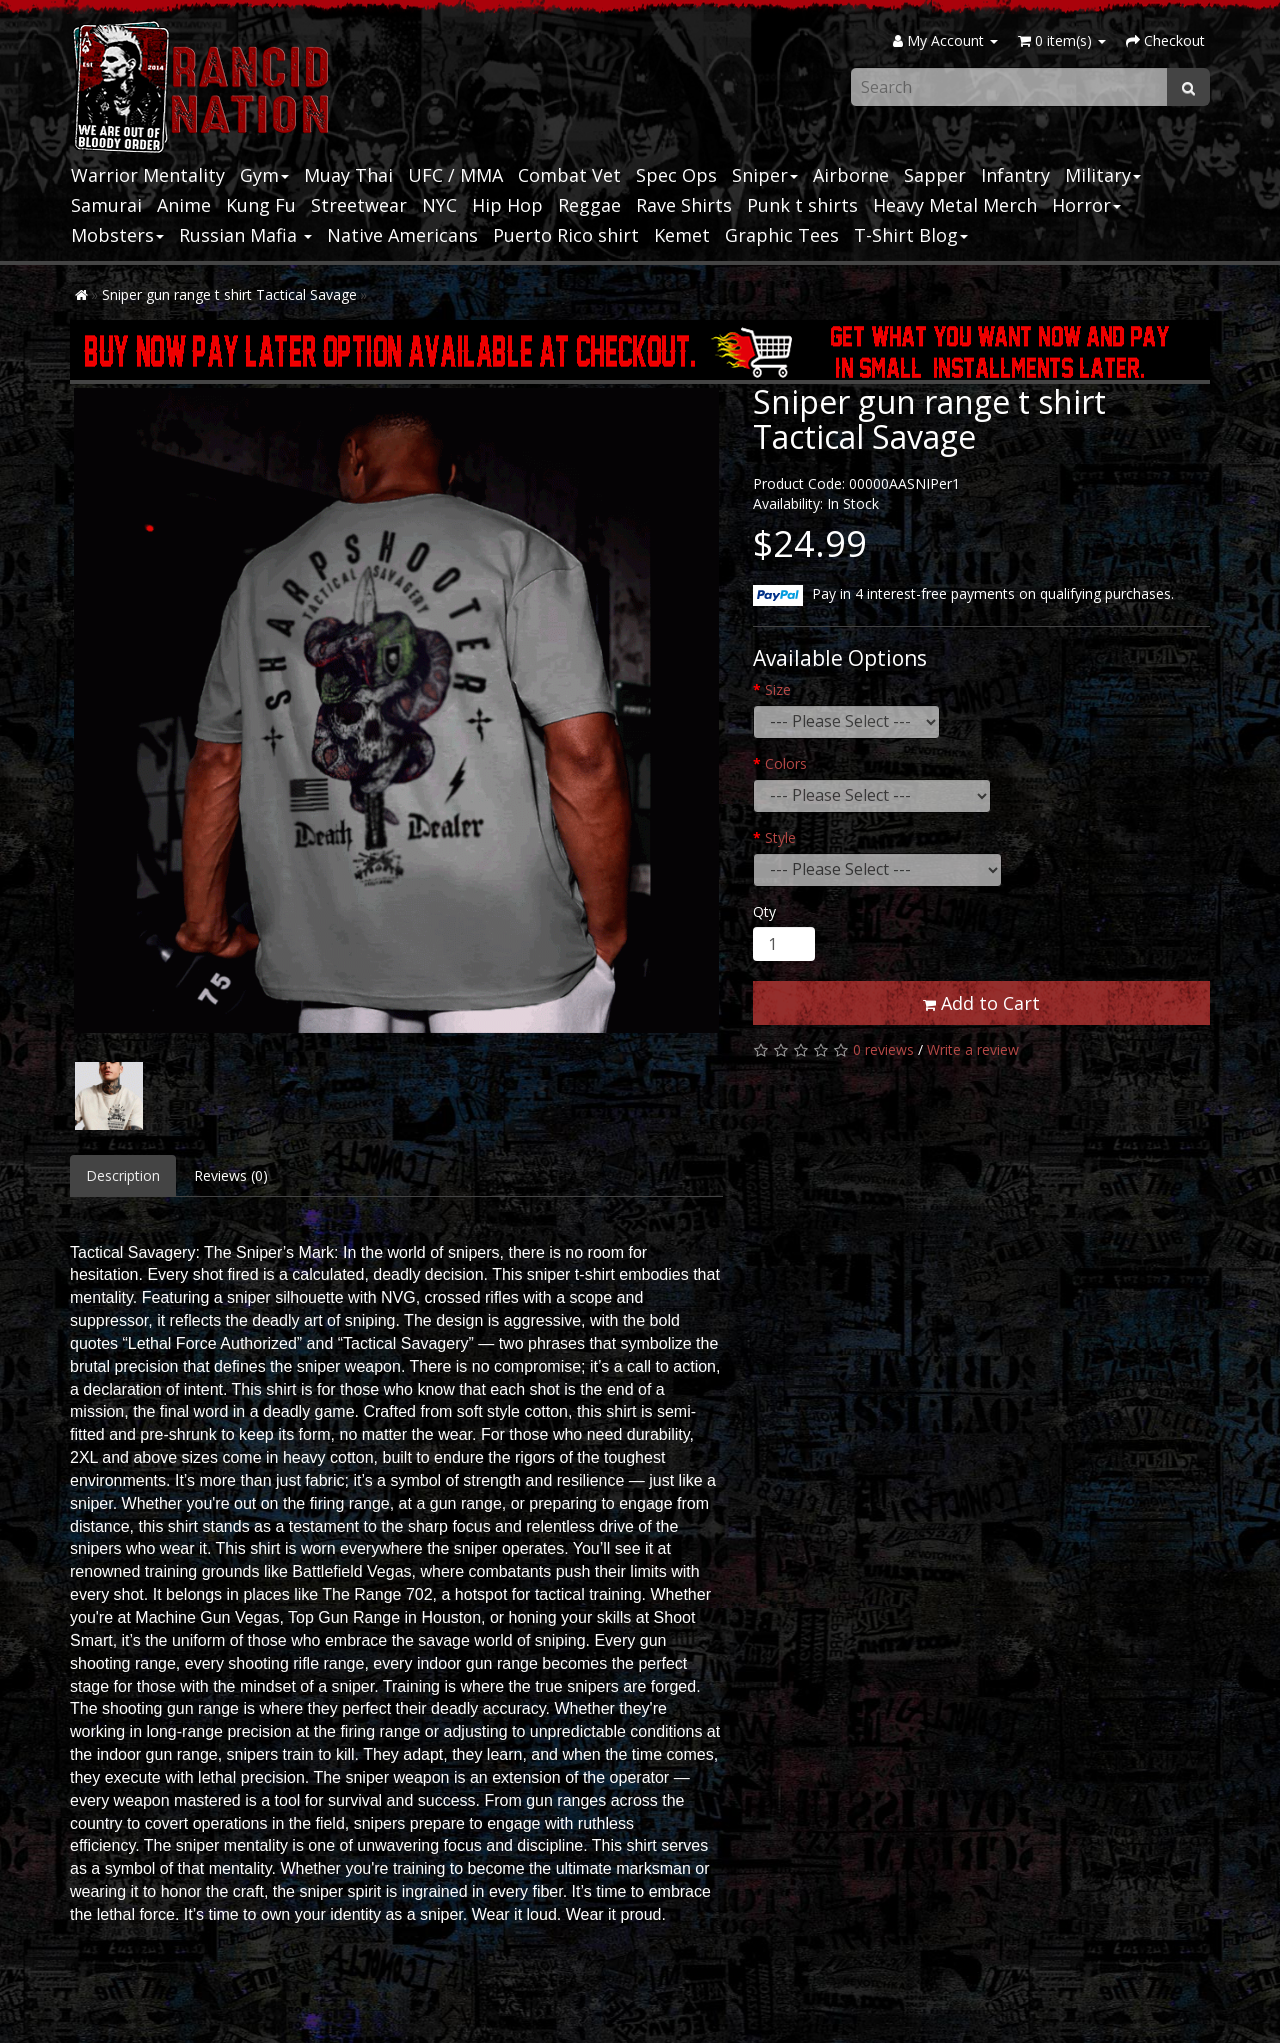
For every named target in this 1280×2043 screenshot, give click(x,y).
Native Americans (402, 235)
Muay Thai (348, 175)
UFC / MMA (455, 175)
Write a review (973, 1049)
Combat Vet (569, 175)
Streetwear (359, 205)
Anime (184, 205)
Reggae (589, 205)
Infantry (1015, 175)
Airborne (851, 175)
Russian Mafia (245, 235)
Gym (264, 175)
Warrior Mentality (148, 175)
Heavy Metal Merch (955, 205)
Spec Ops (676, 175)
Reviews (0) (231, 1175)
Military (1103, 175)
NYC (439, 205)
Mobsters (117, 235)
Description (123, 1175)
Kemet (682, 235)
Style (780, 837)
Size (778, 689)
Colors (786, 763)
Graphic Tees (782, 235)
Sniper (765, 175)
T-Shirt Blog (911, 235)
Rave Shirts (684, 205)
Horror (1086, 205)
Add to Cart (981, 1003)
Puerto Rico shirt (566, 235)
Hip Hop (507, 205)
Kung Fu (261, 205)
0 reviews (883, 1049)
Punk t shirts (802, 205)
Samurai (106, 205)
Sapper (935, 175)
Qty (764, 911)
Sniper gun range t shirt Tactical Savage (229, 294)
